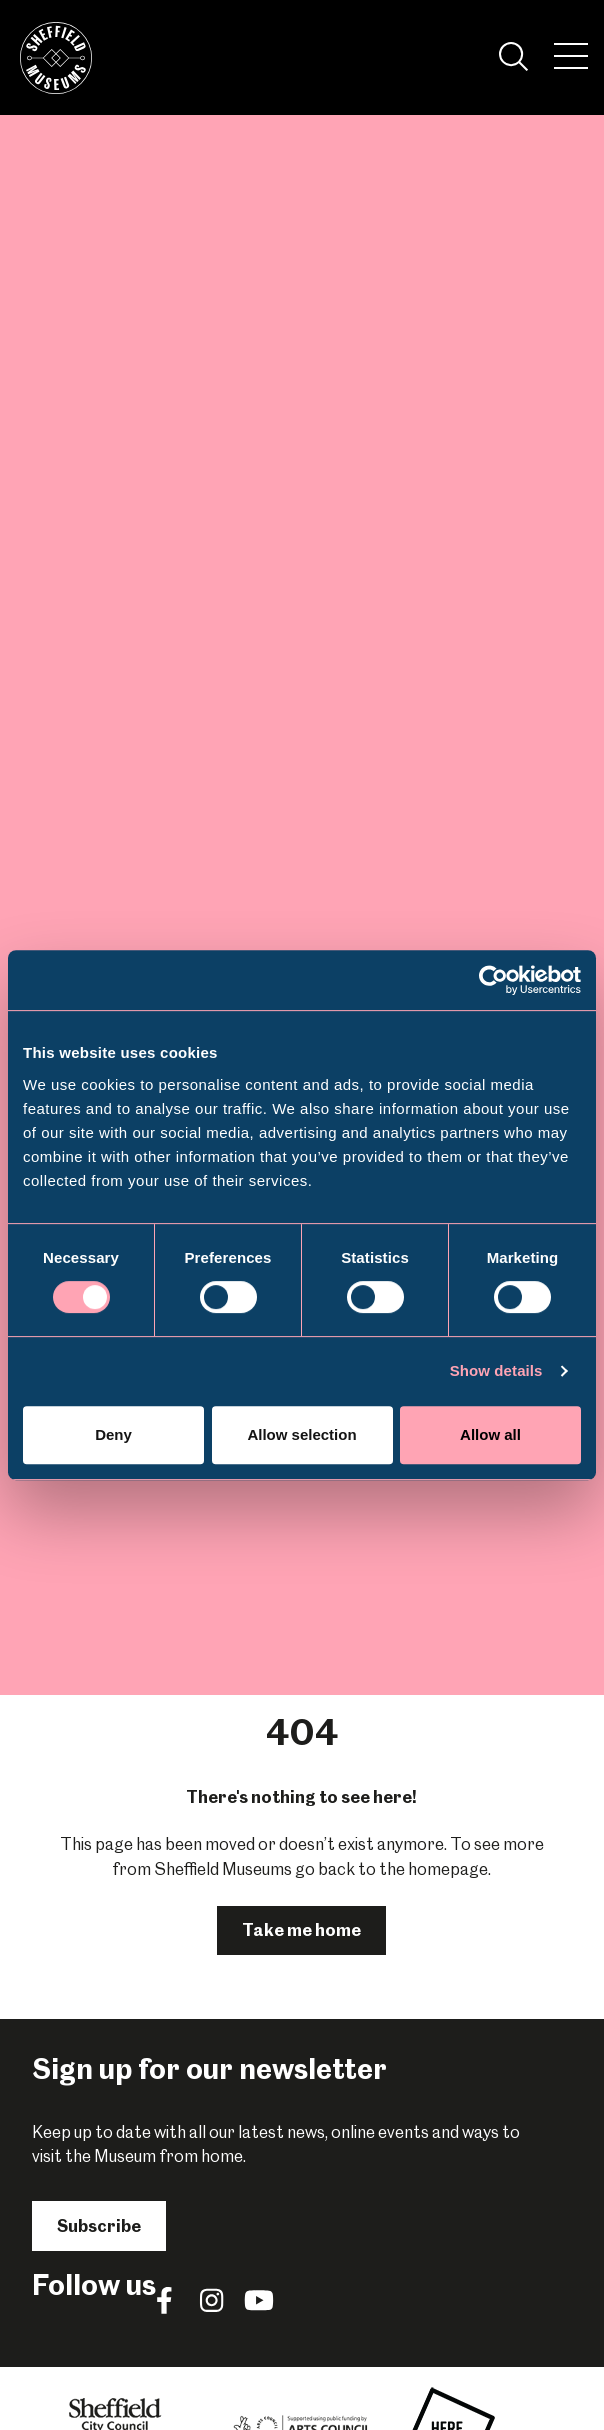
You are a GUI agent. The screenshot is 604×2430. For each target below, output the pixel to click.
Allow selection (301, 1434)
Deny (113, 1434)
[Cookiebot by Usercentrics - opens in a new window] (493, 980)
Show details (496, 1370)
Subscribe (99, 2226)
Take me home (301, 1930)
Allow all (490, 1434)
